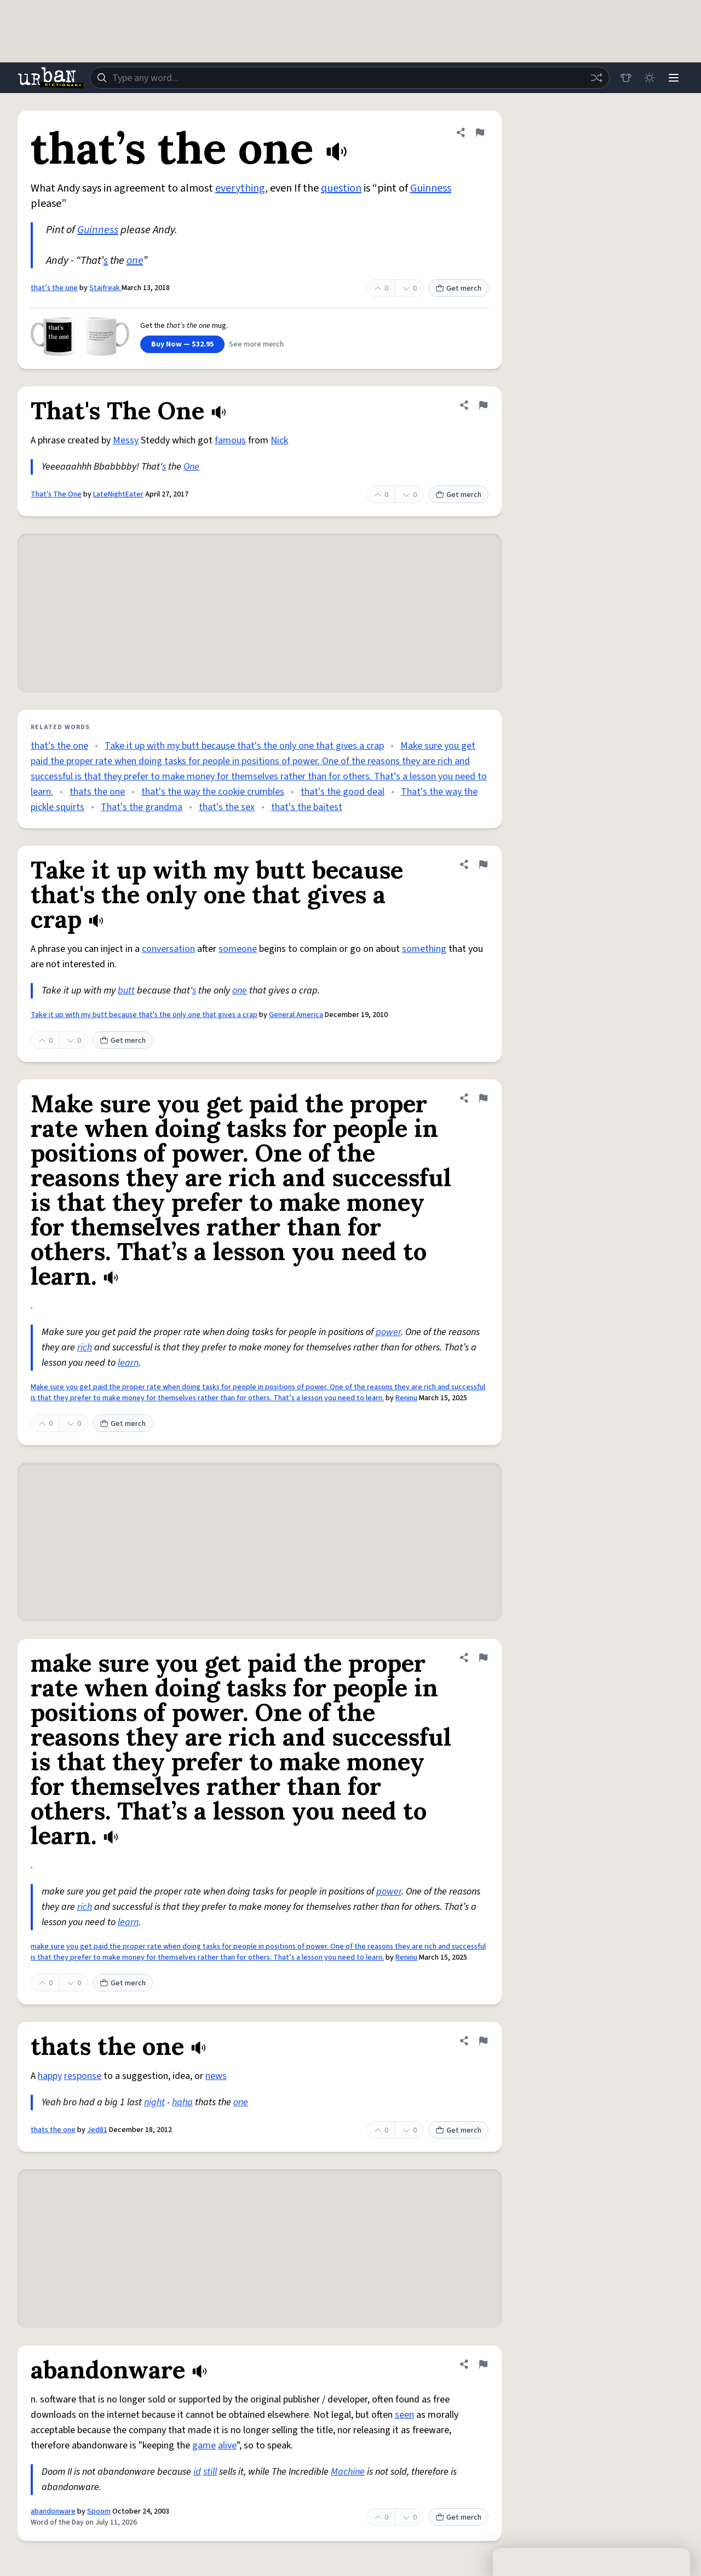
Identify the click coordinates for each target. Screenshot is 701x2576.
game (204, 2445)
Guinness (430, 188)
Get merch (458, 288)
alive (227, 2445)
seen (404, 2415)
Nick (279, 440)
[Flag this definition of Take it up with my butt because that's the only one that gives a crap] (483, 864)
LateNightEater (118, 494)
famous (230, 440)
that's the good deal (342, 792)
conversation (168, 949)
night (154, 2102)
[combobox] (349, 78)
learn (128, 1363)
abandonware (53, 2511)
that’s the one (54, 287)
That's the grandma (141, 807)
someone (238, 949)
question (341, 188)
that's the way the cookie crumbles (212, 792)
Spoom (99, 2511)
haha (182, 2102)
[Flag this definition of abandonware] (483, 2364)
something (424, 949)
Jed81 (97, 2129)
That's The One (56, 494)
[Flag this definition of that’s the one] (480, 132)
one (135, 260)
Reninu (406, 1398)
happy (50, 2076)
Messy (126, 440)
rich (84, 1347)
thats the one (97, 792)
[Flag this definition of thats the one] (483, 2040)
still (210, 2472)
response (82, 2076)
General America (296, 1014)
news (216, 2076)
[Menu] (673, 78)
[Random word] (595, 77)
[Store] (625, 78)
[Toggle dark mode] (649, 78)
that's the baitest (306, 807)
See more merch (256, 344)
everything (240, 188)
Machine (348, 2472)
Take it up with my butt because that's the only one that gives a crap (244, 746)
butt (126, 990)
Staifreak (105, 287)
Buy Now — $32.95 (182, 344)
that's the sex (227, 807)
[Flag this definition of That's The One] (483, 405)
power (388, 1332)
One (191, 466)
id (197, 2472)
